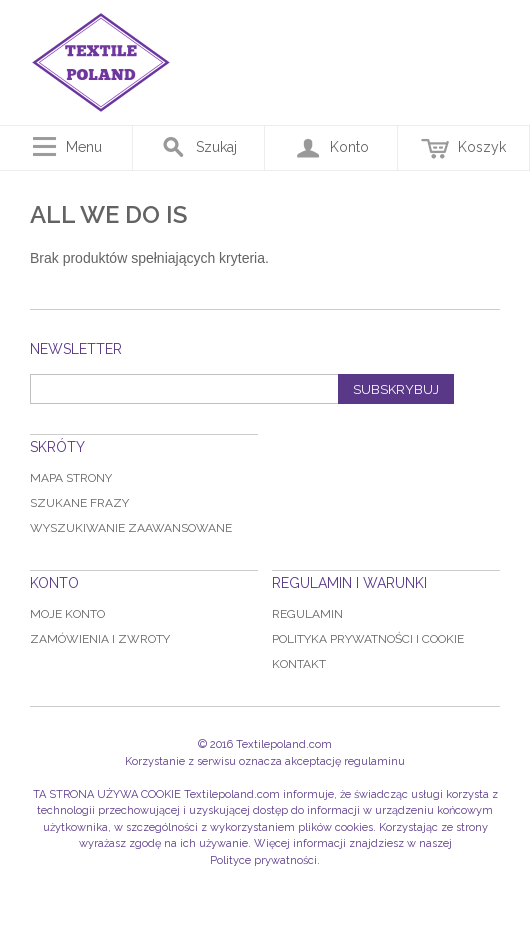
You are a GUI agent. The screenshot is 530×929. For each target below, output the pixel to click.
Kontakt (299, 664)
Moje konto (67, 614)
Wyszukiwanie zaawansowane (131, 528)
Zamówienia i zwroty (100, 639)
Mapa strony (71, 478)
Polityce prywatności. (265, 860)
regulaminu (374, 761)
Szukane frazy (79, 503)
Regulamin (307, 614)
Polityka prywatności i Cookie (368, 639)
